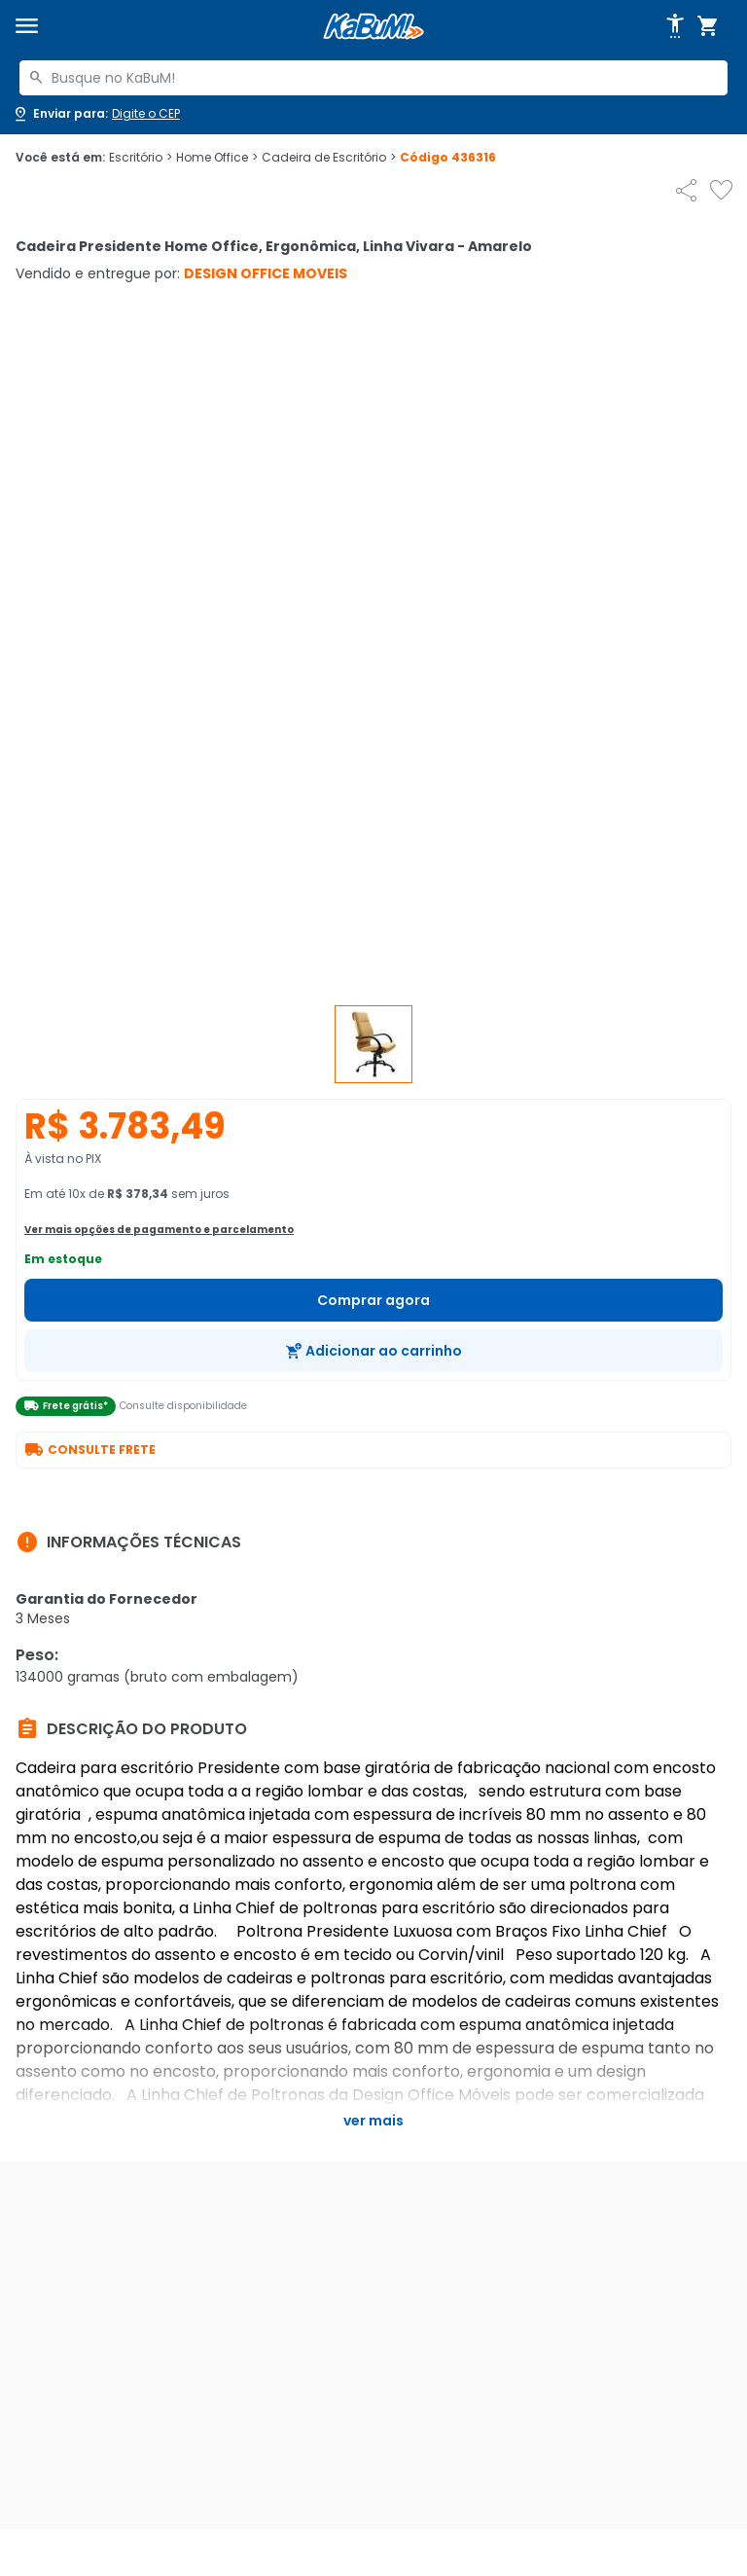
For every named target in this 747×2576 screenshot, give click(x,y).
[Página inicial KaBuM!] (373, 27)
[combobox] (373, 77)
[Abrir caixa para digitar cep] (96, 114)
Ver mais (373, 2120)
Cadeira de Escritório (329, 157)
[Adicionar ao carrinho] (373, 1350)
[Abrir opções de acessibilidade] (675, 26)
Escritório (140, 157)
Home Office (217, 157)
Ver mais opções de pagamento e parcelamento (159, 1229)
